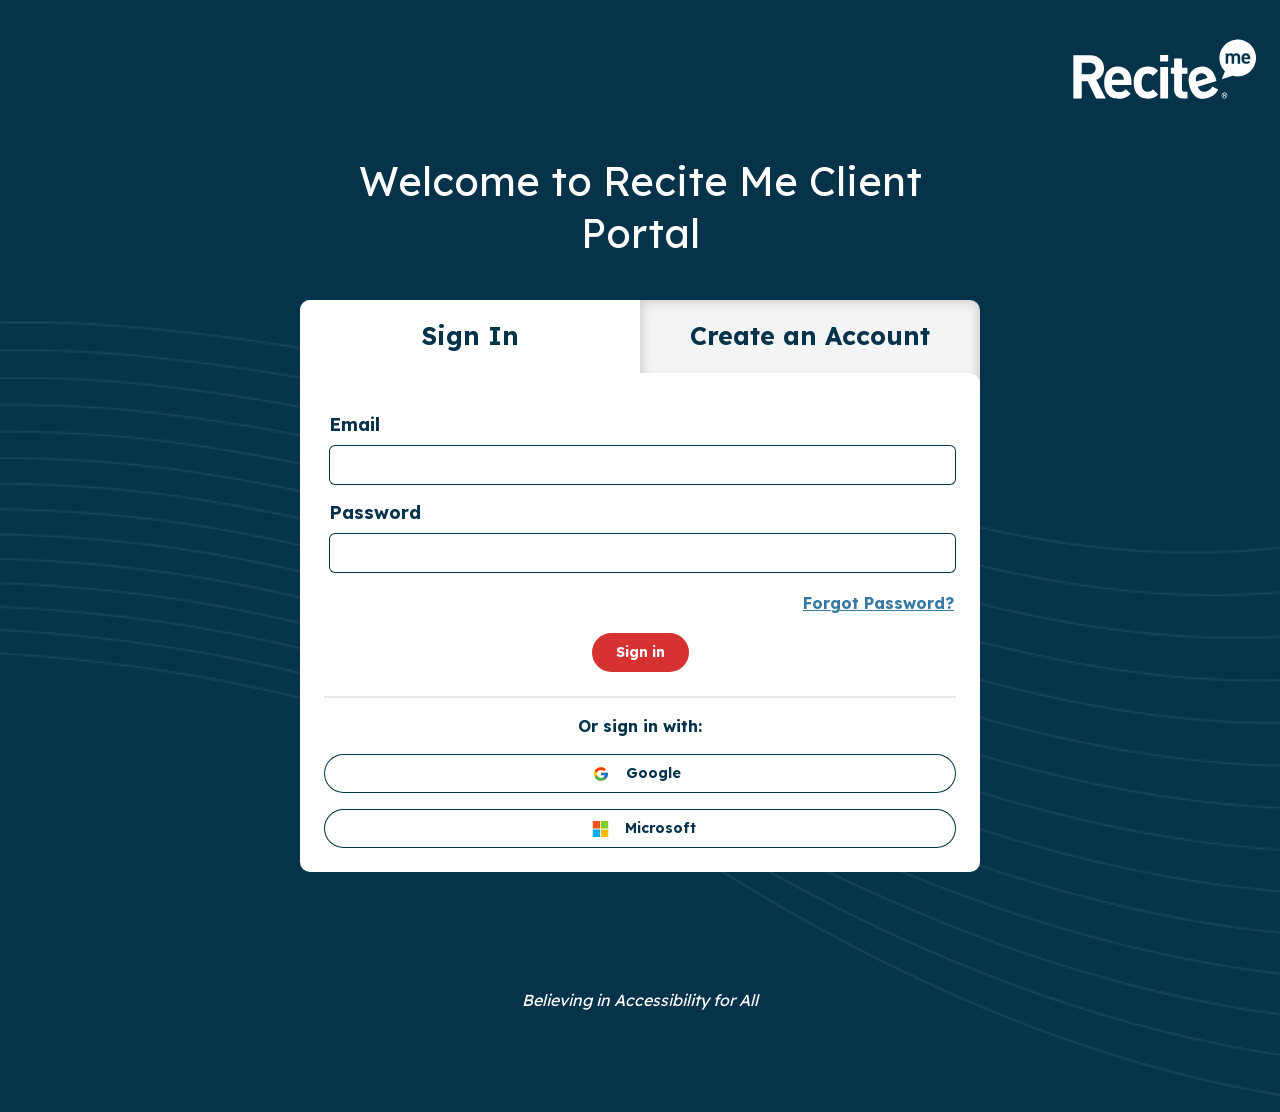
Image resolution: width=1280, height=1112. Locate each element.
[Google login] (640, 773)
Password (375, 512)
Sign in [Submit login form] (640, 652)
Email (354, 424)
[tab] (470, 340)
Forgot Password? (878, 603)
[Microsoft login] (640, 828)
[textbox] (642, 465)
